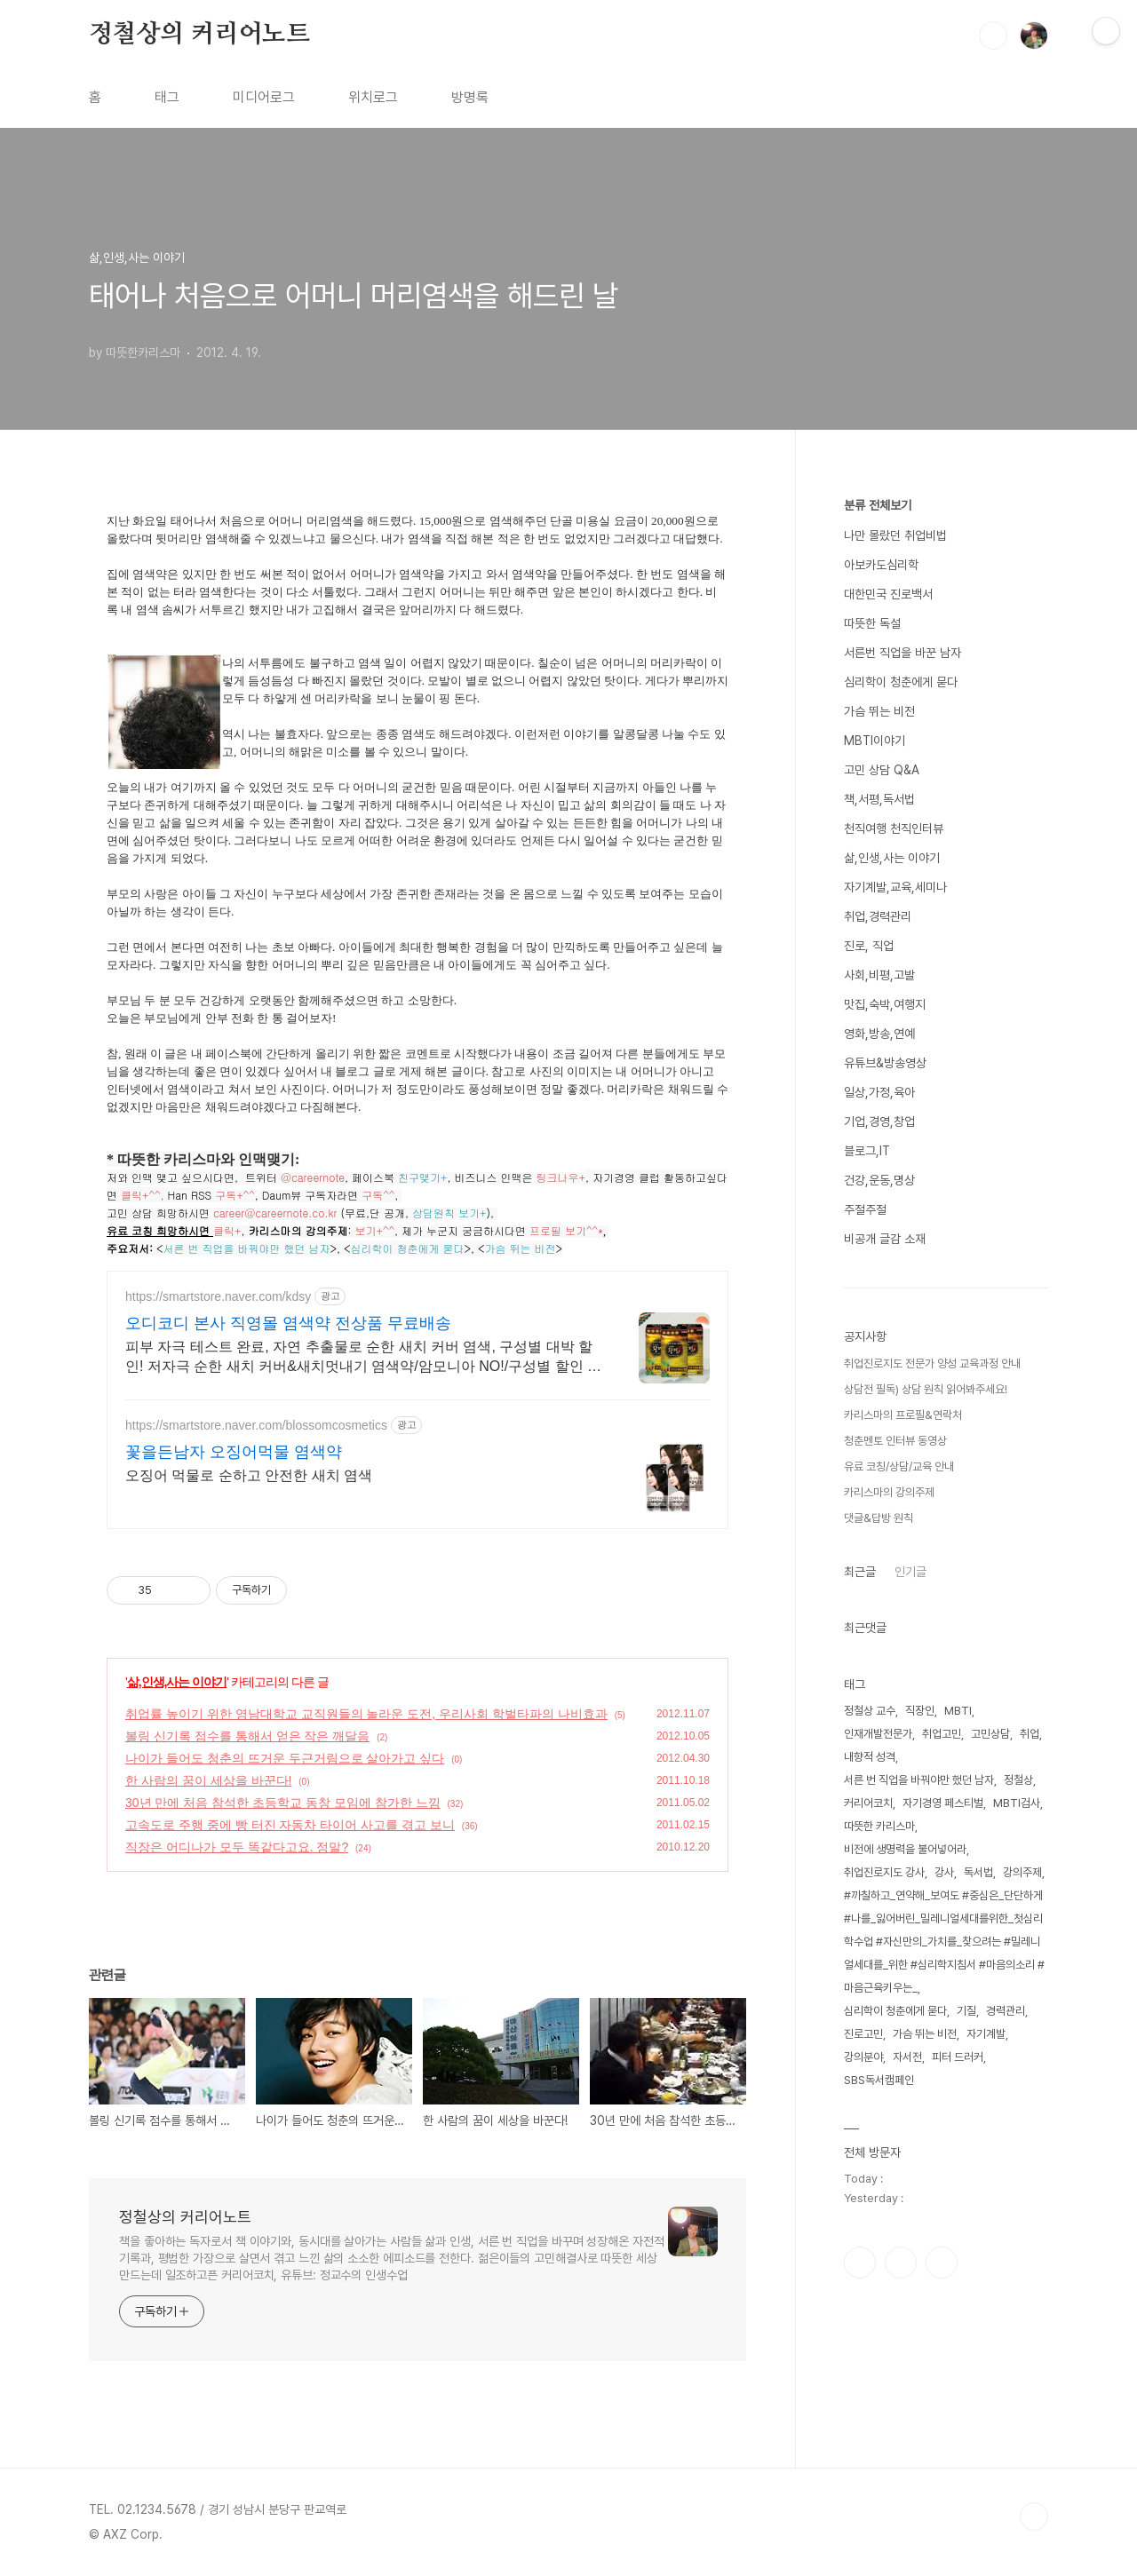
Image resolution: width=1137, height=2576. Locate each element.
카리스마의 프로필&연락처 (903, 1415)
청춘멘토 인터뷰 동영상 (895, 1440)
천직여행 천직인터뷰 (893, 828)
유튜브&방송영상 (885, 1063)
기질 (966, 2010)
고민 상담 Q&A (881, 770)
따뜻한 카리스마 (879, 1826)
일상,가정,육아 (879, 1092)
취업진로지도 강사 (884, 1872)
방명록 (470, 97)
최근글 (860, 1572)
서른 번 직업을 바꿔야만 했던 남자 (919, 1780)
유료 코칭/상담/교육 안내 (899, 1466)
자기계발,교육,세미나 (895, 887)
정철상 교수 (869, 1710)
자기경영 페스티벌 (942, 1803)
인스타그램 (901, 2263)
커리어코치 (868, 1803)
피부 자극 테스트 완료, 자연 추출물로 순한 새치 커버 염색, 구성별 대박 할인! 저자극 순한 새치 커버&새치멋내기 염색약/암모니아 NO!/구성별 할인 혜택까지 (363, 1357)
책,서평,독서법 (879, 799)
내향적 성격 (869, 1757)
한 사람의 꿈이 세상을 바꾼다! (208, 1780)
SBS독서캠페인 (879, 2080)
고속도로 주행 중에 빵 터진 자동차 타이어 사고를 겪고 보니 (290, 1825)
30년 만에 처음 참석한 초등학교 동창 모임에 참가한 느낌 (283, 1802)
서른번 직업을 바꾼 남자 (902, 653)
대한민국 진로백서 (888, 594)
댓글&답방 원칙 (878, 1518)
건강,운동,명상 (879, 1180)
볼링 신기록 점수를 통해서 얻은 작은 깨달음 (247, 1736)
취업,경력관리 (877, 916)
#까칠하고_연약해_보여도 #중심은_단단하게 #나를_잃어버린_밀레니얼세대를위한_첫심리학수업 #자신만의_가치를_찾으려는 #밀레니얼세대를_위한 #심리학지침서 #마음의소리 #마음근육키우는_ (944, 1941)
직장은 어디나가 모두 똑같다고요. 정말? (236, 1847)
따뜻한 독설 (872, 623)
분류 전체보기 (877, 505)
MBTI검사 (1016, 1803)
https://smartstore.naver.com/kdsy (218, 1296)
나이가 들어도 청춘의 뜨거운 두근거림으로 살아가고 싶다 (284, 1758)
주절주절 (865, 1209)
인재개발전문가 (878, 1733)
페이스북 (860, 2263)
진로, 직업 (869, 946)
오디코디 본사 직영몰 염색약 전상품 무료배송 (288, 1323)
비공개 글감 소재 (885, 1239)
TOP (1034, 2516)
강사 (944, 1872)
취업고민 (941, 1733)
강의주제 (1022, 1872)
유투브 (942, 2263)
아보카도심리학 (881, 565)
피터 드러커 (957, 2057)
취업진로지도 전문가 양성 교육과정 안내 (932, 1363)
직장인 (919, 1710)
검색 (993, 35)
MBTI (958, 1710)
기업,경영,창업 (879, 1121)
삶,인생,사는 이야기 (177, 1682)
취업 (1029, 1733)
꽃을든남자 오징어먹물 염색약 (233, 1452)
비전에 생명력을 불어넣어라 (905, 1849)
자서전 (907, 2057)
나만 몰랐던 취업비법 (895, 535)
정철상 (1018, 1780)
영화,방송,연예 (879, 1033)
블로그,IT (867, 1151)
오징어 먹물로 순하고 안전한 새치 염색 (248, 1475)
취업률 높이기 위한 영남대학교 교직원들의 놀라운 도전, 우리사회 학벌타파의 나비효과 (366, 1714)
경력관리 (1005, 2010)
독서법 (978, 1872)
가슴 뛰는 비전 (879, 711)
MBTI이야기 (874, 740)
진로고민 (863, 2034)
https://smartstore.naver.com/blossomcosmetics (256, 1425)
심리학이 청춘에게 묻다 (901, 682)
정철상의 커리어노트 (199, 34)
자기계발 (986, 2034)
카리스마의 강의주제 (889, 1492)
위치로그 (373, 97)
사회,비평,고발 (879, 975)
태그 (167, 97)
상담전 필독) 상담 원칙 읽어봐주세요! (925, 1389)
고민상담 (990, 1733)
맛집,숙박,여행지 (885, 1004)
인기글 (910, 1572)
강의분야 (863, 2057)
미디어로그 (264, 97)
